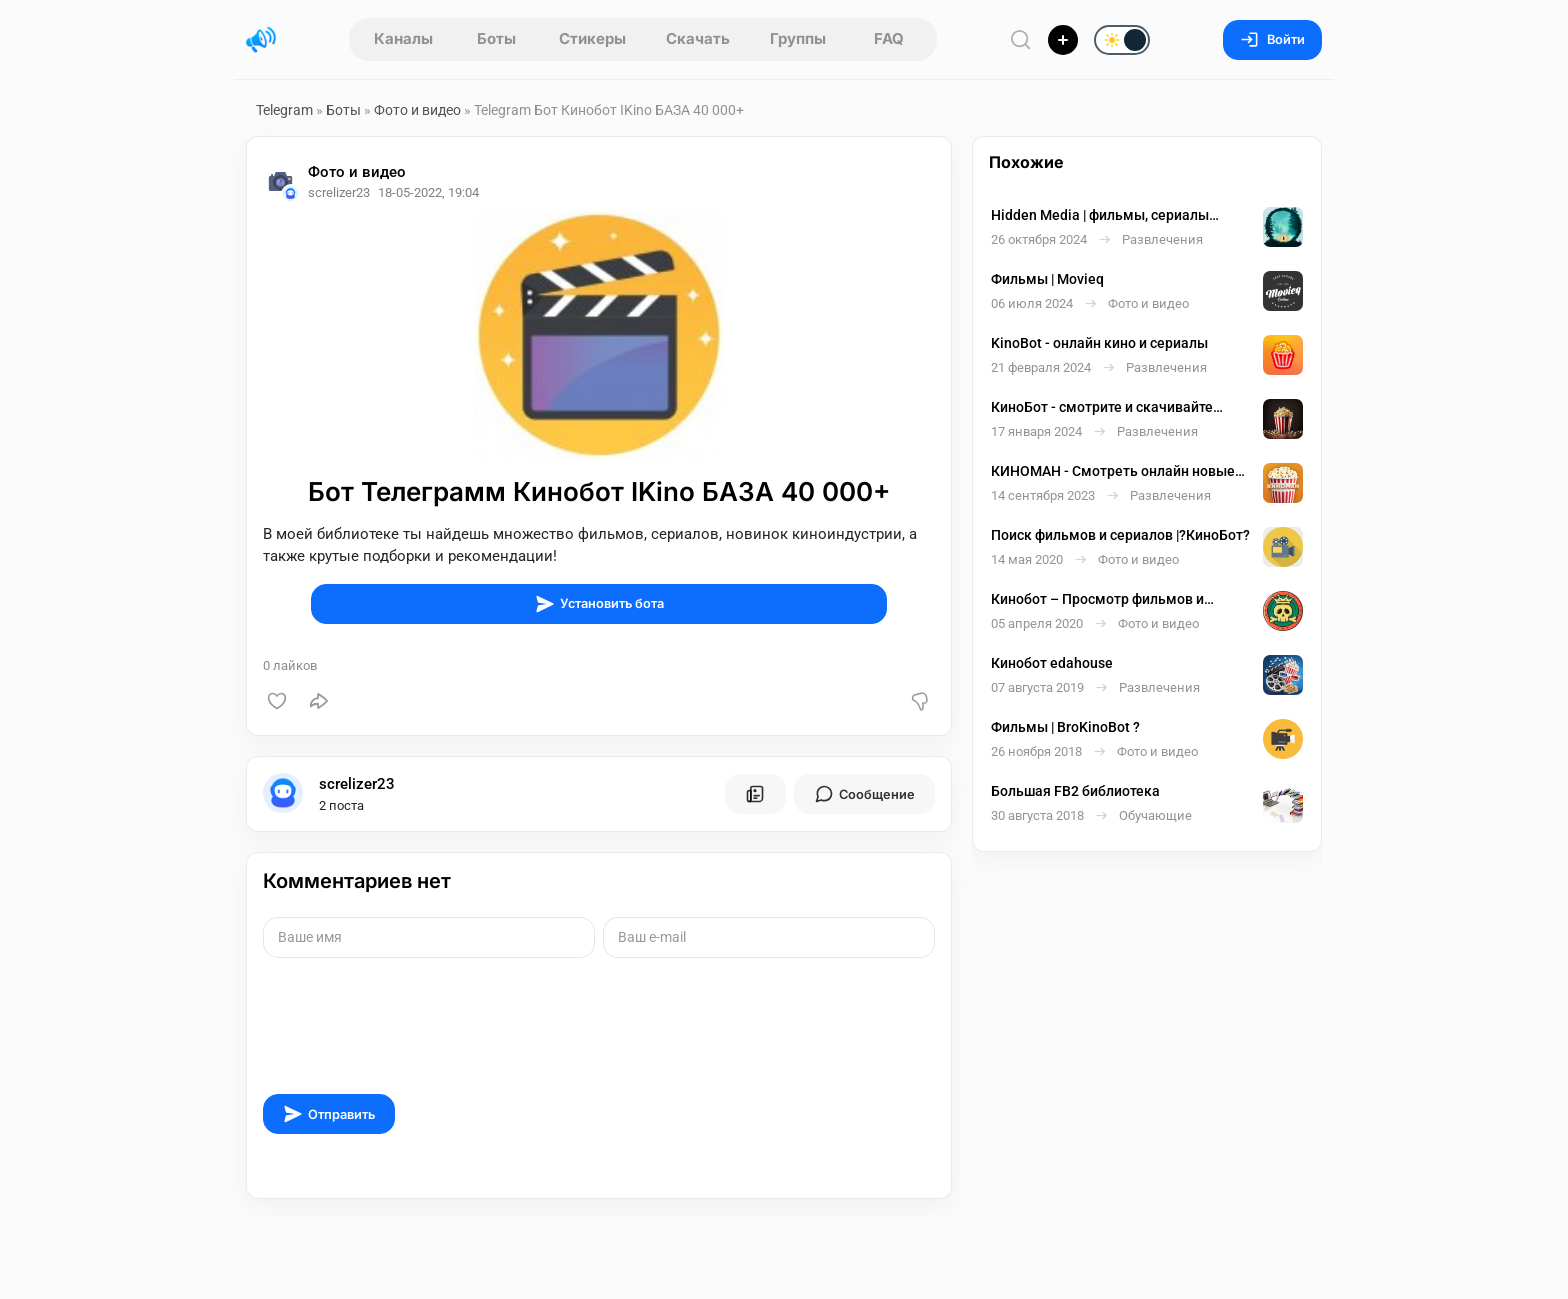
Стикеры (592, 38)
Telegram (284, 110)
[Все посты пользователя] (755, 794)
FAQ (889, 38)
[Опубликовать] (1063, 40)
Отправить (329, 1114)
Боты (496, 38)
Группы (798, 38)
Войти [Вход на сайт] (1272, 39)
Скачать (698, 38)
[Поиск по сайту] (1021, 39)
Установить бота (599, 604)
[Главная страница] (261, 40)
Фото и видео (417, 110)
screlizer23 (357, 784)
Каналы (403, 38)
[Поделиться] (319, 701)
